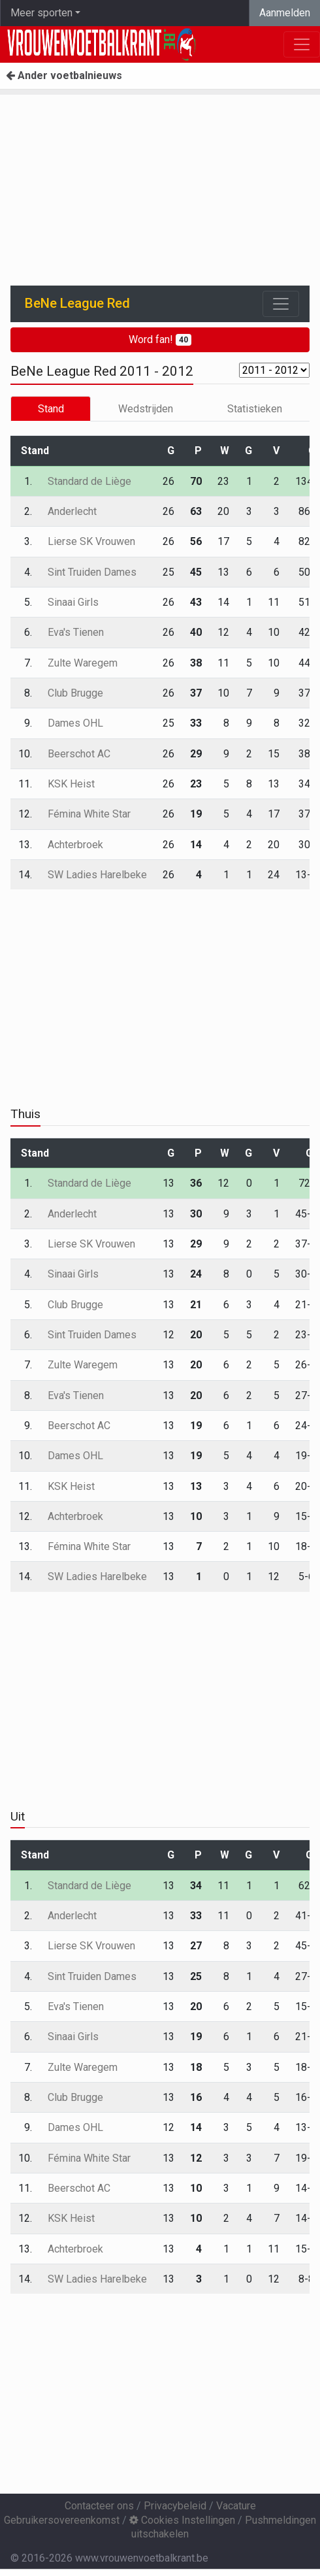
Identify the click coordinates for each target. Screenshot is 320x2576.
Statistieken (254, 409)
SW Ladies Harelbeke (97, 874)
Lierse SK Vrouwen (91, 541)
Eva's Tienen (76, 632)
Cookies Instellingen (182, 2520)
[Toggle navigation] (281, 304)
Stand (51, 409)
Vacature (236, 2506)
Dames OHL (75, 723)
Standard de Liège (89, 481)
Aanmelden (284, 13)
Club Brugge (75, 693)
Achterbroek (75, 844)
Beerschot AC (79, 754)
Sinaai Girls (73, 602)
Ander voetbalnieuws (64, 75)
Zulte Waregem (83, 663)
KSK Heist (71, 784)
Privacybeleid (175, 2506)
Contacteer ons (99, 2506)
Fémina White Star (89, 814)
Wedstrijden (145, 409)
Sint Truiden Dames (92, 572)
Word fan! (160, 339)
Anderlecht (72, 511)
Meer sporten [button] (41, 13)
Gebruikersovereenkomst (62, 2520)
